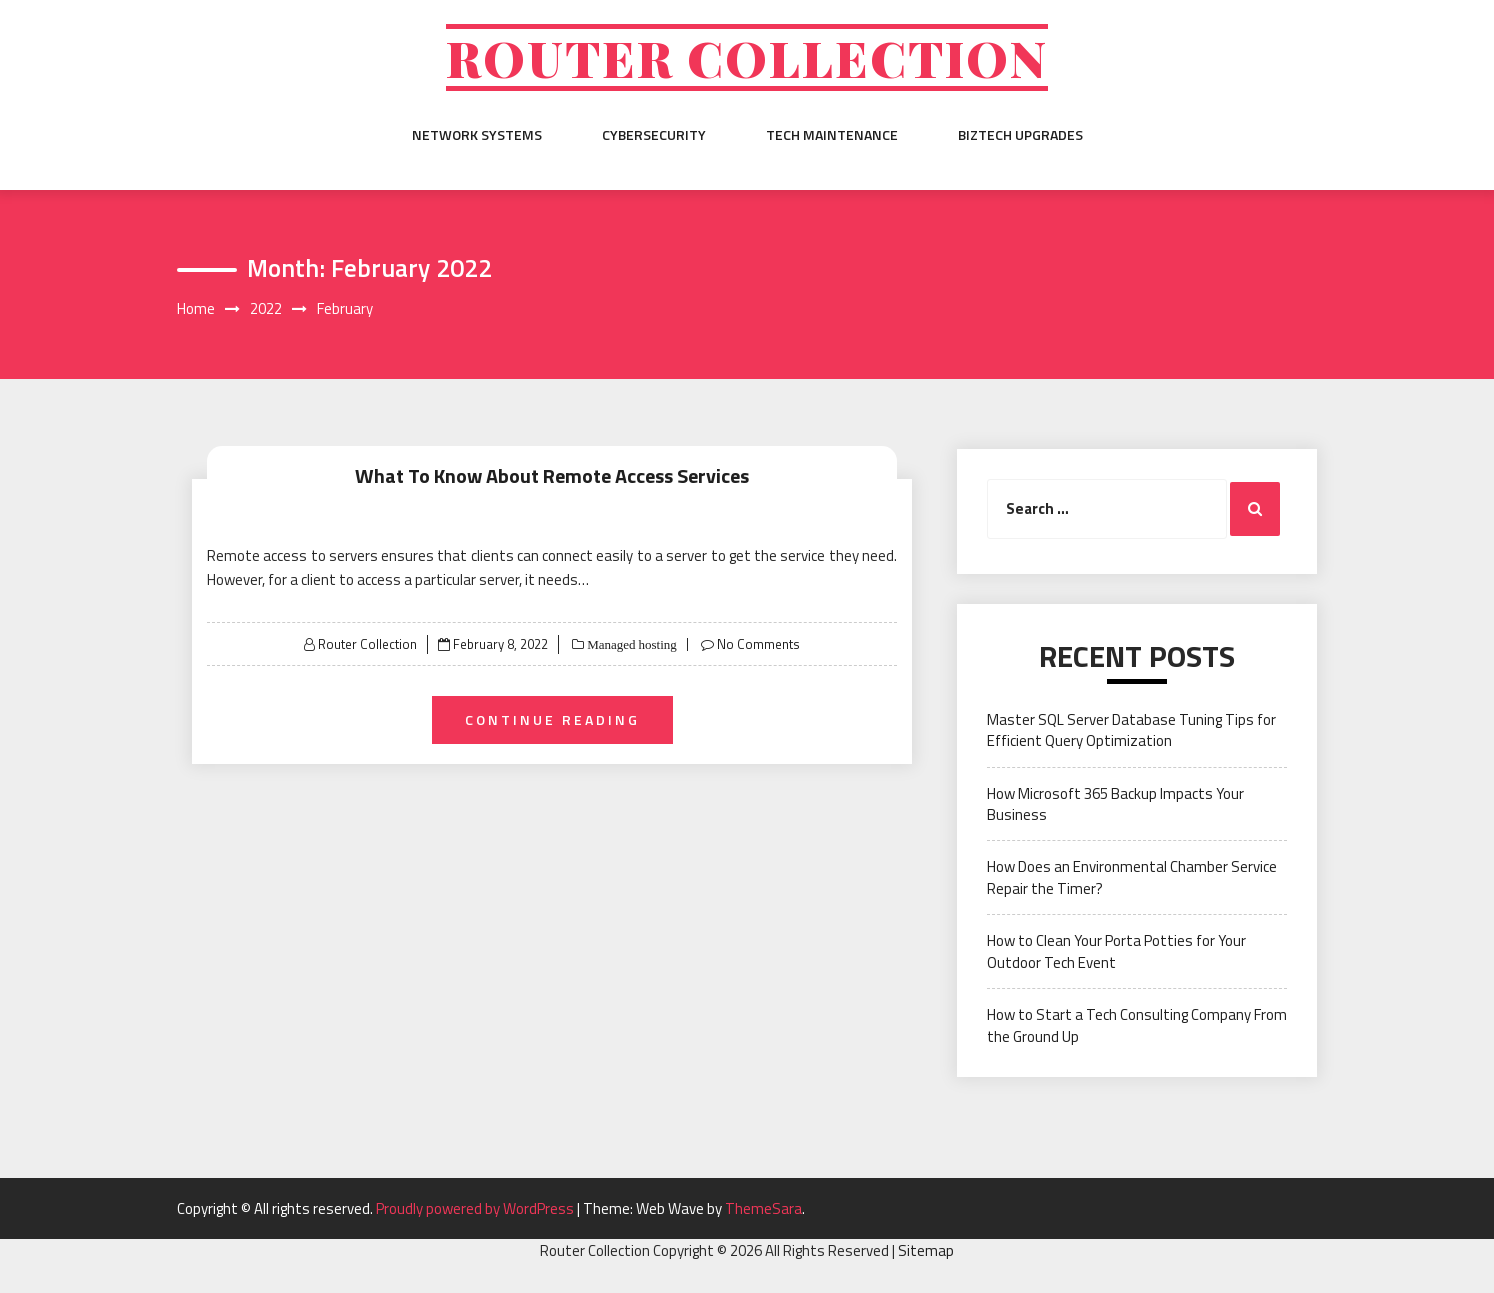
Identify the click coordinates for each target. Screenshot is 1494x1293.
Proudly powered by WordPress (476, 1208)
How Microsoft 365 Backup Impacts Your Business (1115, 804)
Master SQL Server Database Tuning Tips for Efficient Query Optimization (1131, 730)
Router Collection (747, 57)
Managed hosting (630, 644)
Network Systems (477, 135)
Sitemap (926, 1250)
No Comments (758, 644)
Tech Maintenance (832, 135)
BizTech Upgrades (1020, 135)
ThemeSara (763, 1208)
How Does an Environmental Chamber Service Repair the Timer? (1132, 877)
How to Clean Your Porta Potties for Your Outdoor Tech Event (1116, 951)
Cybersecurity (654, 135)
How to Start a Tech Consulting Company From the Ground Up (1137, 1025)
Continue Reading (552, 719)
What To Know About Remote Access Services (552, 475)
